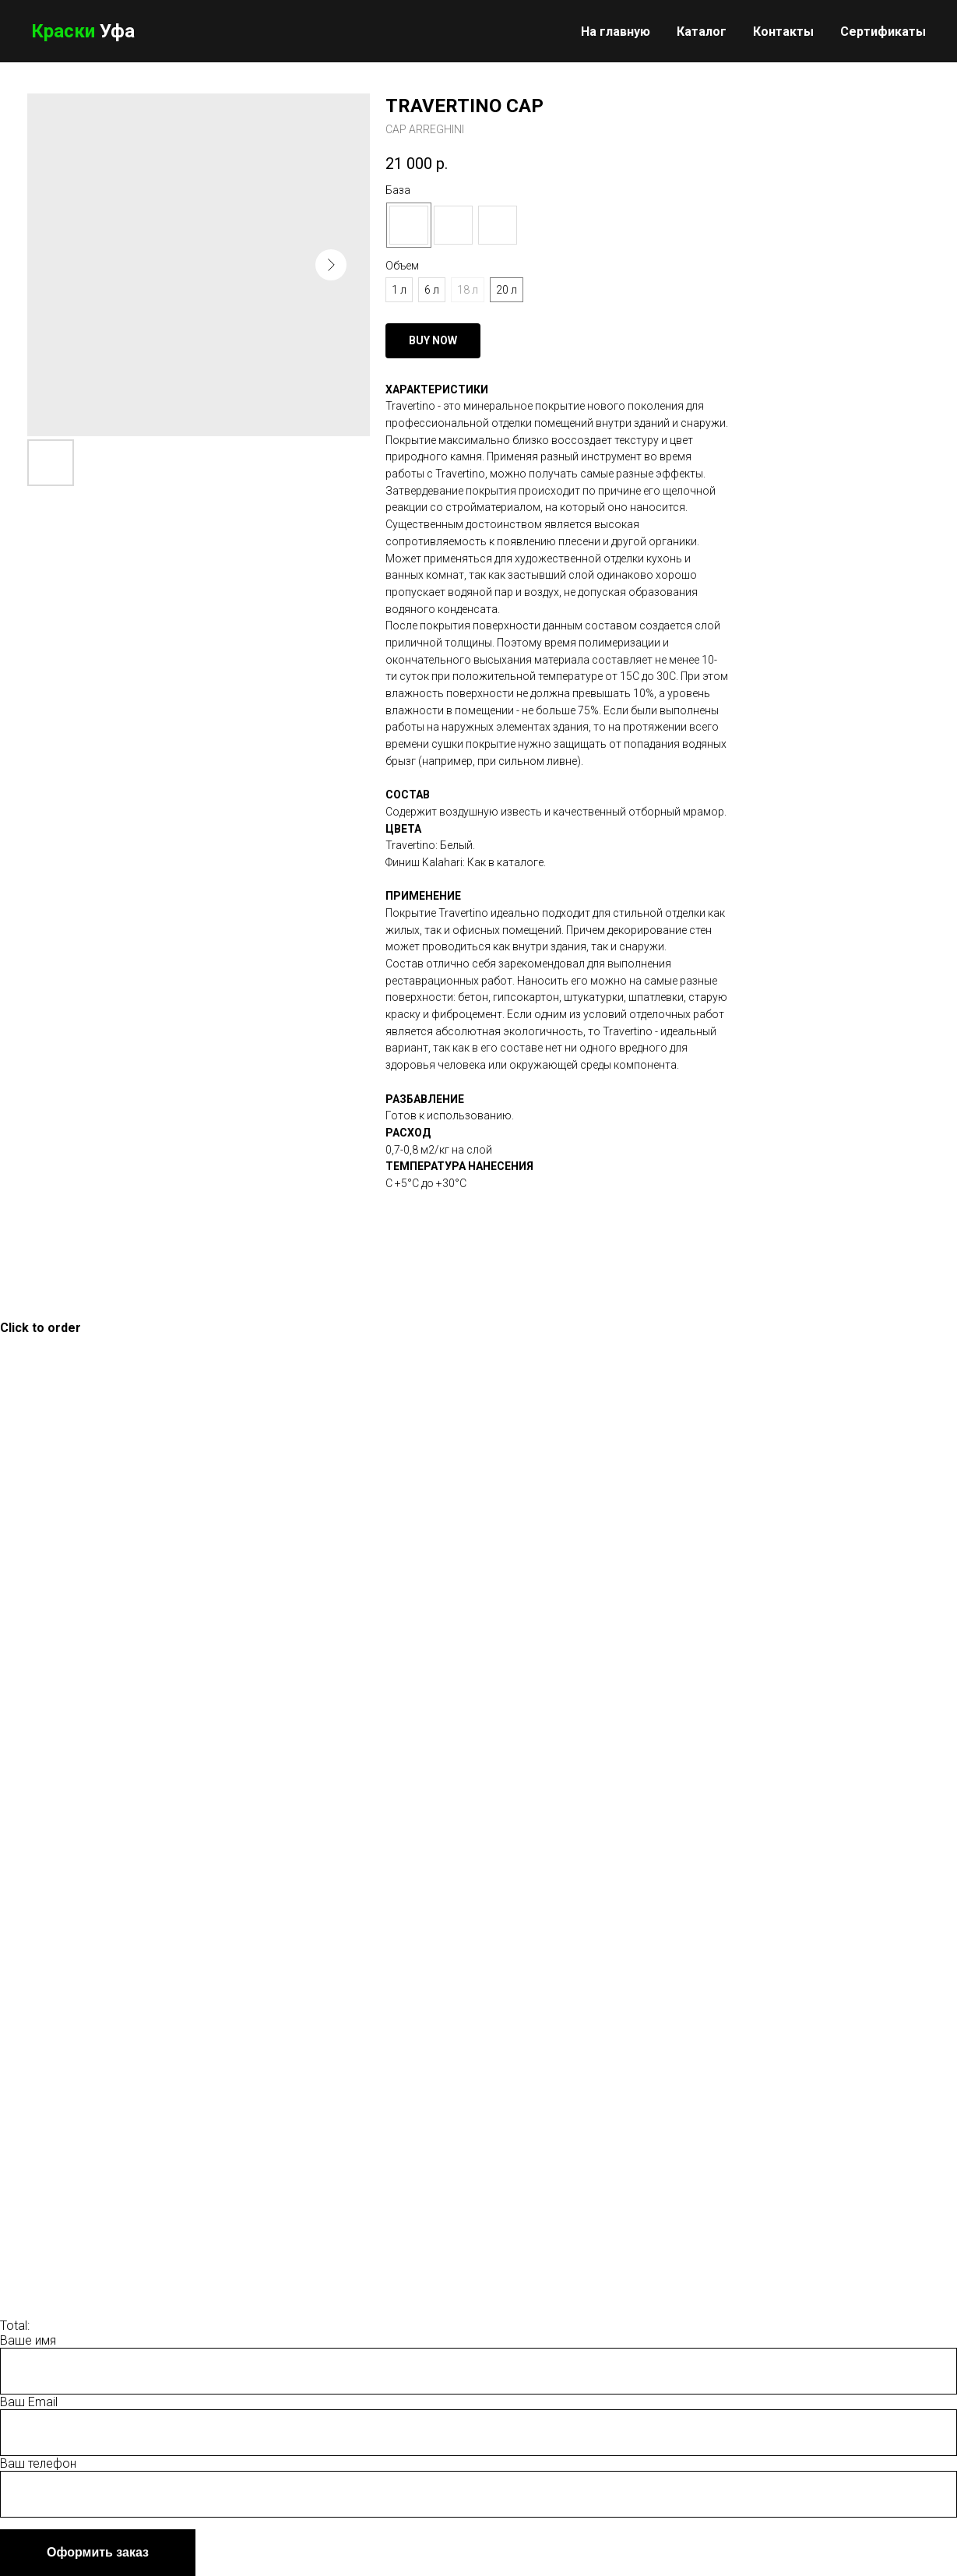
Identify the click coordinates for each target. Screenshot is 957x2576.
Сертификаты (883, 31)
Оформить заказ (98, 2552)
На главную (615, 31)
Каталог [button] (702, 31)
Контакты (783, 31)
